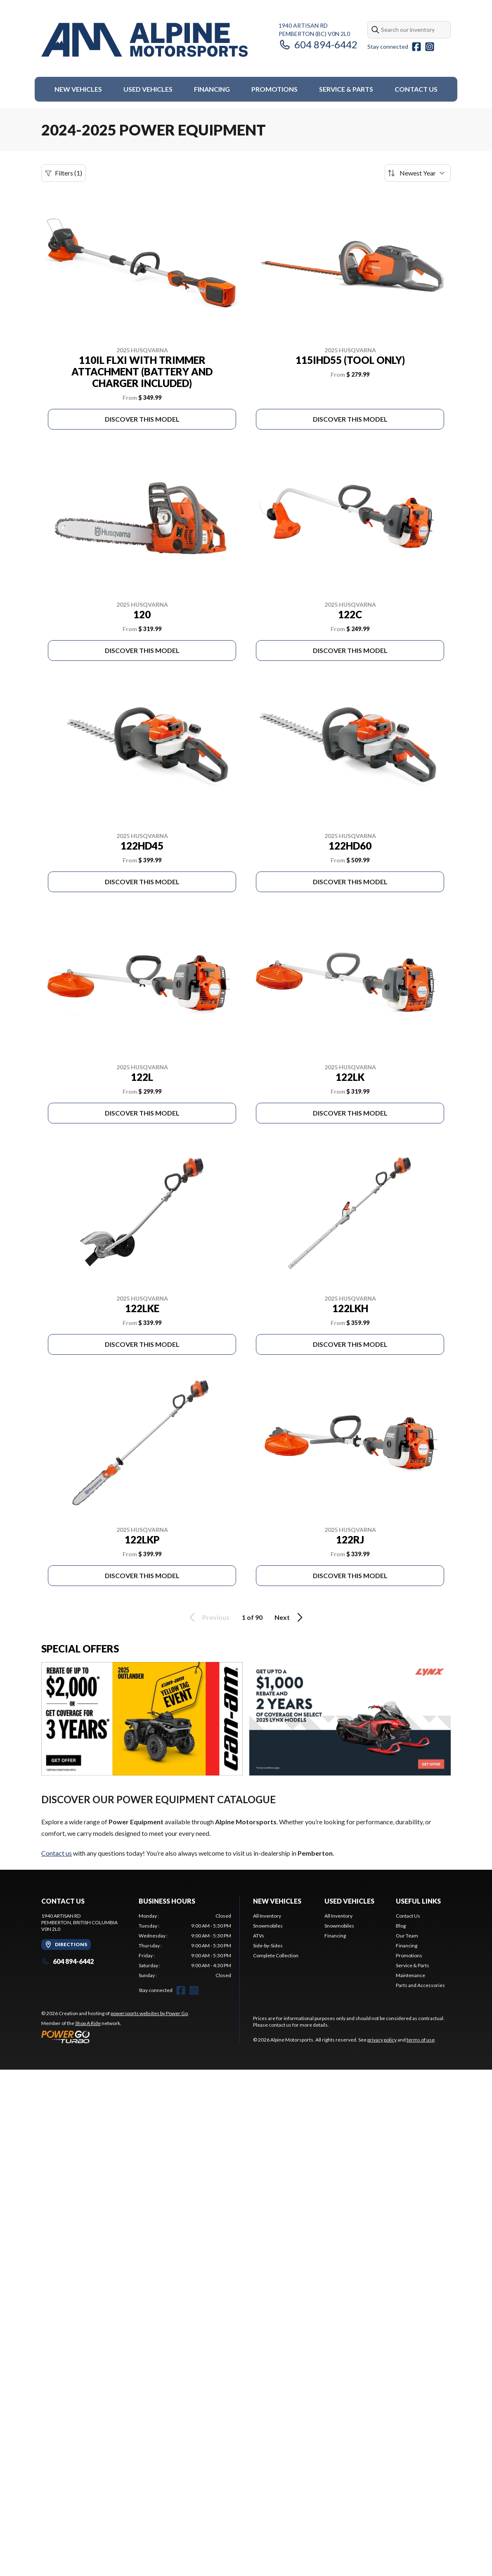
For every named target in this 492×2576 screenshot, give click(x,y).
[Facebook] (416, 47)
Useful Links (418, 1901)
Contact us (56, 1853)
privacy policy (382, 2040)
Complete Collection (275, 1955)
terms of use (421, 2040)
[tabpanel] (185, 1946)
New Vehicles (78, 89)
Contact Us (416, 89)
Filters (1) (63, 173)
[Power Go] (115, 2036)
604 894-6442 (318, 44)
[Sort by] (418, 173)
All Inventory (267, 1916)
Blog (401, 1926)
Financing (212, 89)
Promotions (274, 89)
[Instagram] (430, 47)
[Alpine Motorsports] (144, 40)
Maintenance (410, 1975)
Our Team (407, 1936)
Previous (208, 1617)
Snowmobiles (268, 1926)
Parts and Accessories (420, 1985)
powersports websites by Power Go (149, 2013)
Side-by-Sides (268, 1945)
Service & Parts (346, 89)
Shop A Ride (88, 2023)
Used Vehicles (148, 89)
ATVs (258, 1936)
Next (289, 1617)
